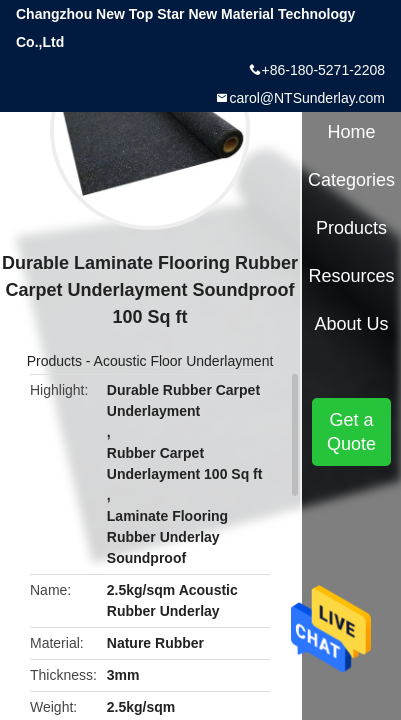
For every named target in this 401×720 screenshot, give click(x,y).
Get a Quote (351, 432)
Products (54, 361)
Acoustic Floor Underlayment (184, 361)
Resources (352, 276)
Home (352, 132)
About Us (352, 324)
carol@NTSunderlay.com (307, 98)
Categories (351, 180)
